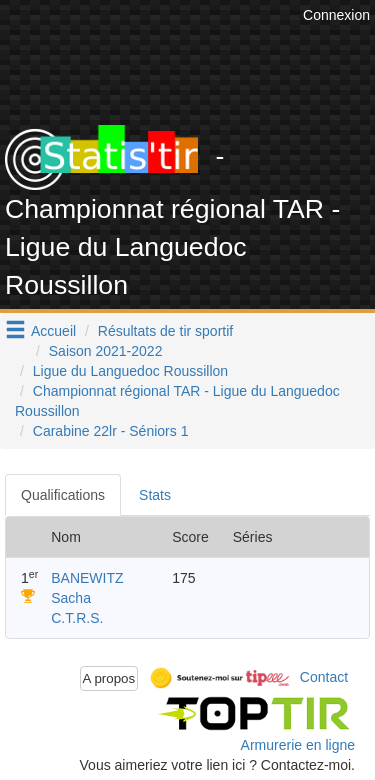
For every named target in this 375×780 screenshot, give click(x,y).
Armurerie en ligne (298, 745)
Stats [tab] (155, 495)
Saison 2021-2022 (106, 351)
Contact (324, 677)
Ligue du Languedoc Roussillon (130, 371)
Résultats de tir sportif (165, 331)
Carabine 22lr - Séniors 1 (111, 431)
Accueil (53, 331)
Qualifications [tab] (63, 495)
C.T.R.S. (77, 618)
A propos (109, 678)
